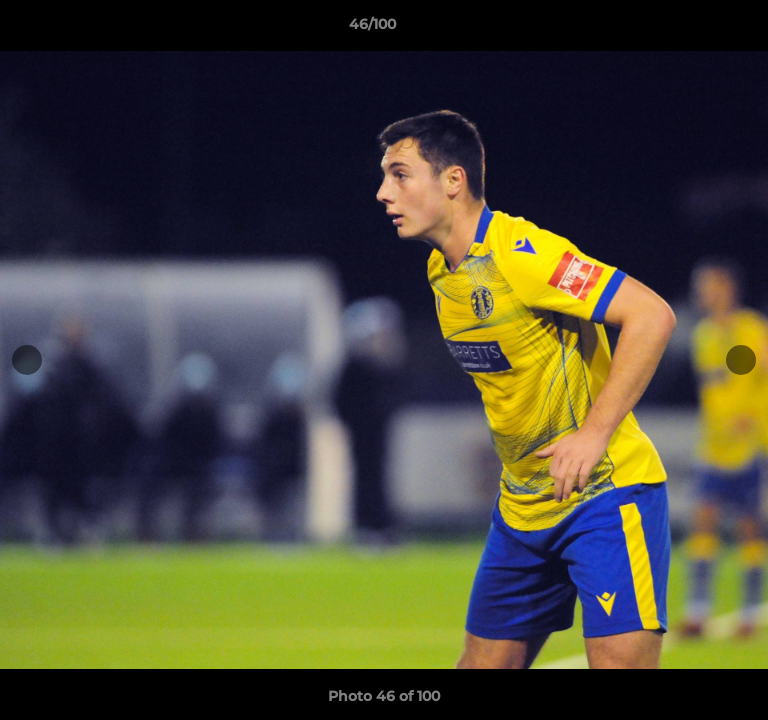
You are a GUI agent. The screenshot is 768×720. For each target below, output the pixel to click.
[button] (696, 29)
